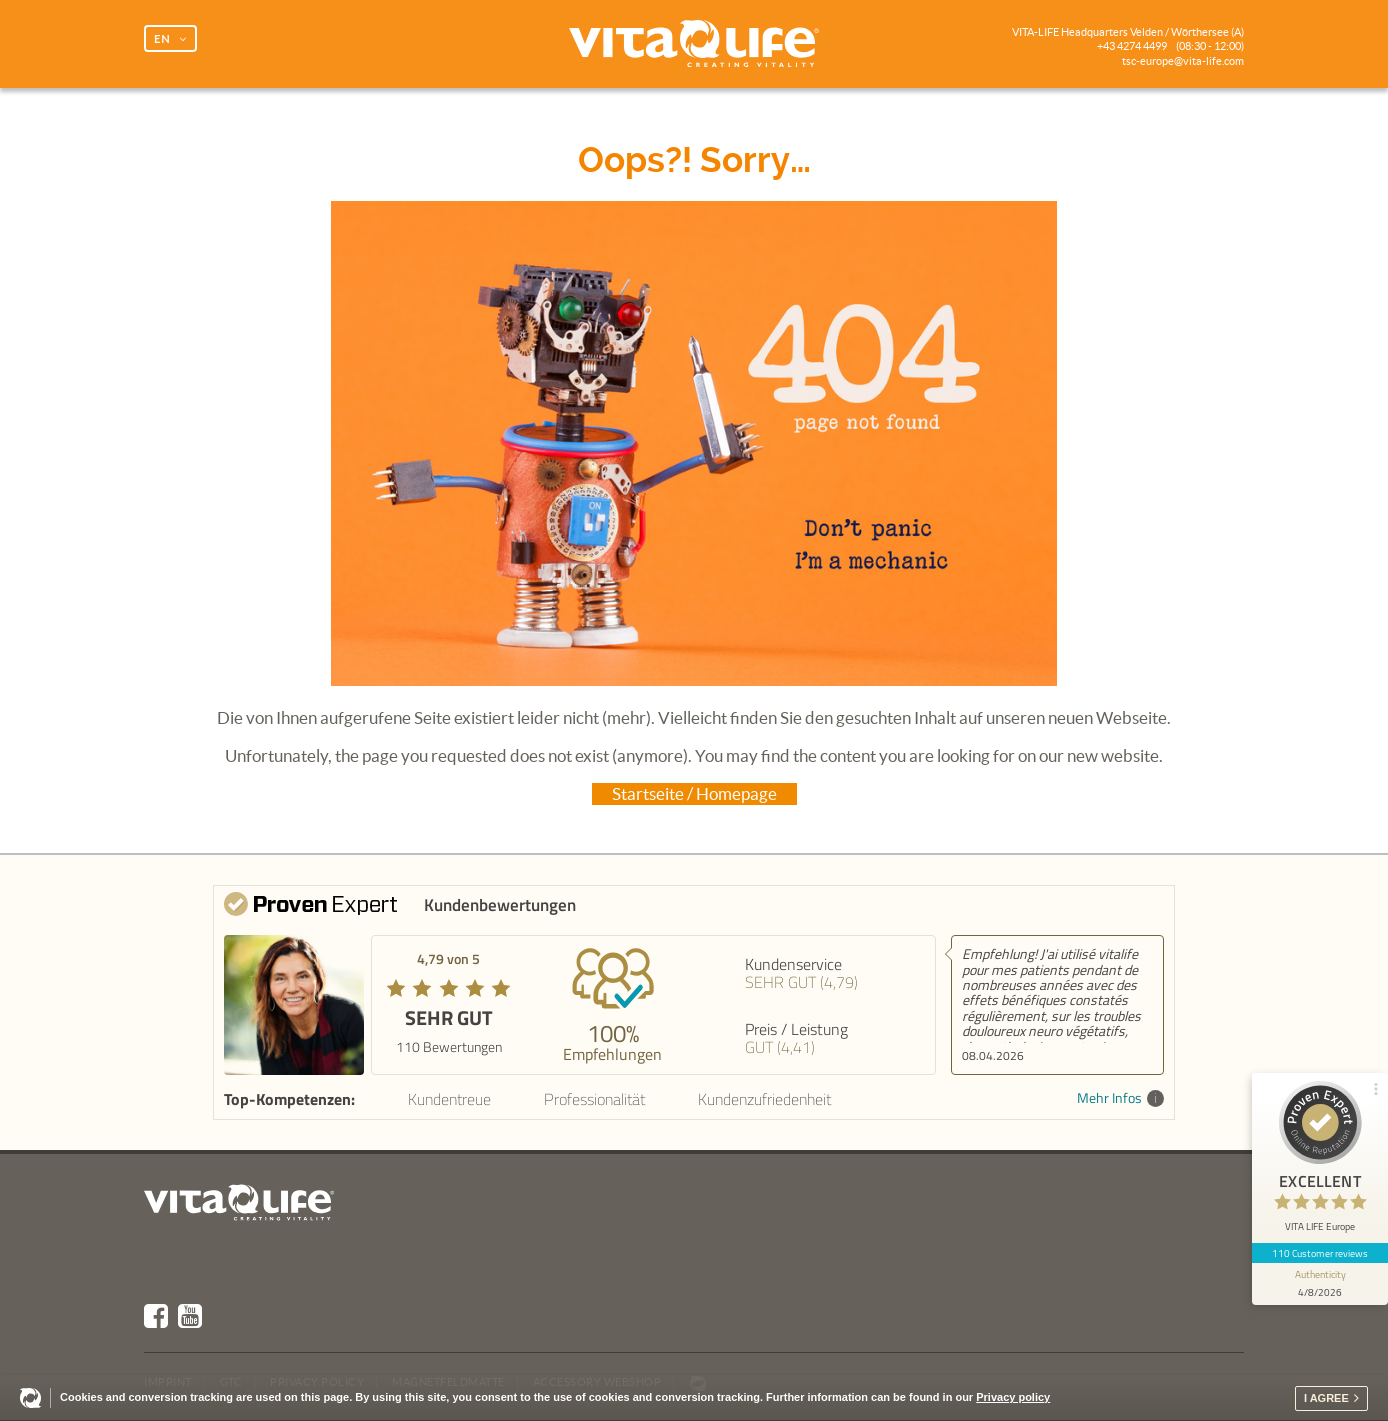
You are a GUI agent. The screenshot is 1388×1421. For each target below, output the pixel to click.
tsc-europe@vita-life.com (1183, 61)
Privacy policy (1013, 1397)
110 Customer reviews (1320, 1253)
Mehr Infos (1120, 1098)
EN (162, 38)
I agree (1326, 1398)
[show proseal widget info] (1320, 1284)
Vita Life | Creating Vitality (694, 44)
